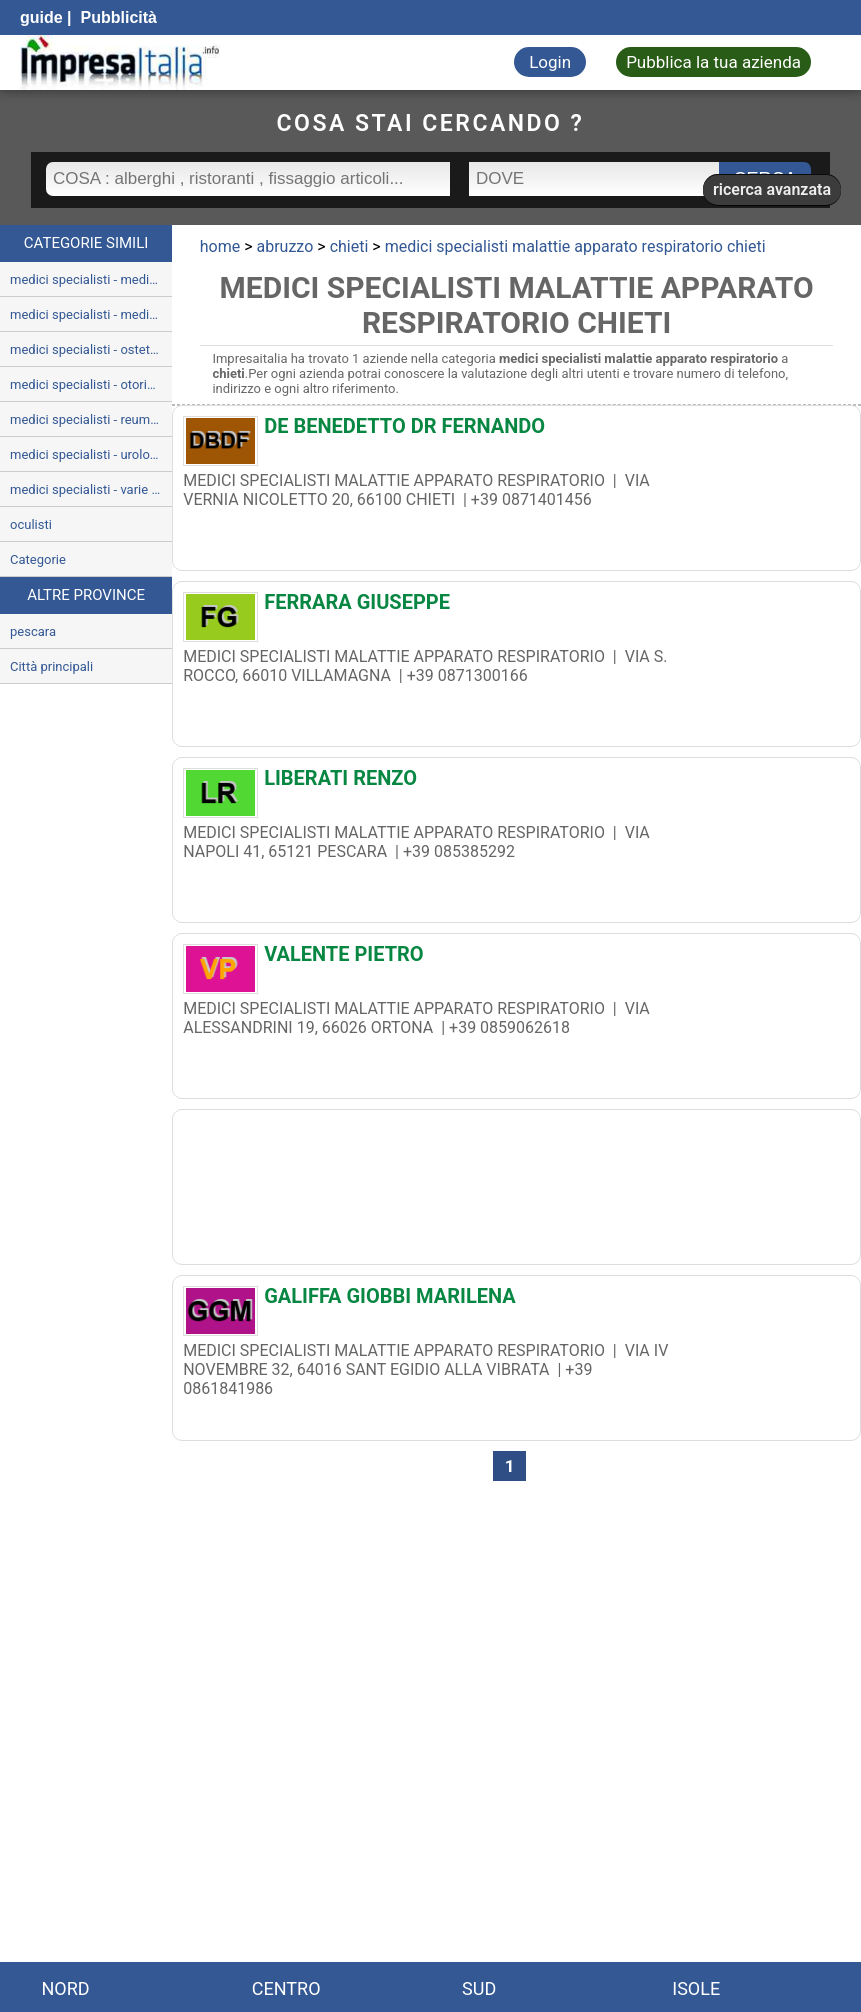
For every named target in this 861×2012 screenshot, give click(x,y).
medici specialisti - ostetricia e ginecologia (91, 349)
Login (550, 62)
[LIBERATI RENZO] (516, 783)
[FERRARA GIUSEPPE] (516, 607)
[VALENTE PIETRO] (516, 959)
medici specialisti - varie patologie (91, 489)
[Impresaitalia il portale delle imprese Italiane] (120, 62)
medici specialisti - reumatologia (91, 419)
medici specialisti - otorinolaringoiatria (91, 384)
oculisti (31, 524)
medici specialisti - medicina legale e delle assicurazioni (91, 314)
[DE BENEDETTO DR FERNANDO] (516, 431)
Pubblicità (116, 17)
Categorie (38, 559)
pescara (33, 631)
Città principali (51, 666)
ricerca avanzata (772, 189)
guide (41, 17)
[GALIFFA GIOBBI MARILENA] (516, 1301)
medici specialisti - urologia (88, 454)
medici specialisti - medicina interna (91, 279)
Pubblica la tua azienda (713, 62)
